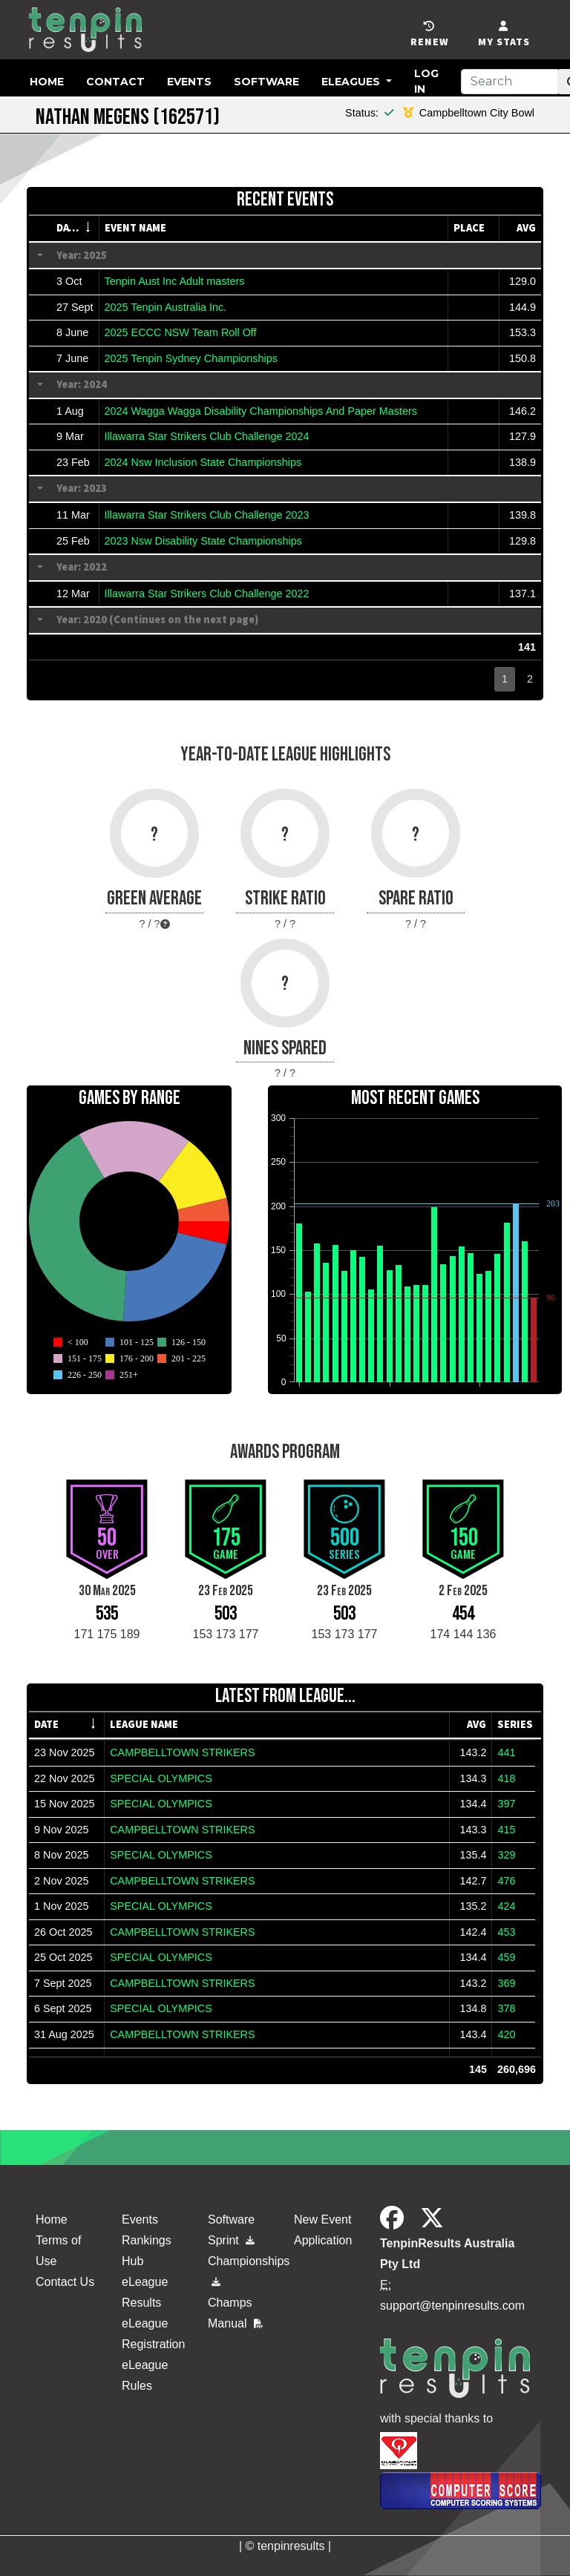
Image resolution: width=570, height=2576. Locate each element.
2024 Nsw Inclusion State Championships (203, 462)
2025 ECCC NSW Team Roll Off (181, 332)
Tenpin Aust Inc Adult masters (175, 281)
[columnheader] (75, 228)
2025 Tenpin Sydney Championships (191, 358)
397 (506, 1804)
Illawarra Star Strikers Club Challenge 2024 (207, 436)
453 (506, 1932)
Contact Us (65, 2282)
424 (506, 1906)
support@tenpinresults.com (452, 2305)
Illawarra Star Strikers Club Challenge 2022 (207, 593)
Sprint (231, 2240)
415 (506, 1830)
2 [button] (530, 679)
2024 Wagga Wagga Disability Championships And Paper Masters (261, 411)
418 (506, 1778)
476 (506, 1881)
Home (47, 81)
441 (506, 1752)
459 (506, 1957)
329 (506, 1855)
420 (506, 2034)
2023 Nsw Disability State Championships (203, 541)
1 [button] (505, 679)
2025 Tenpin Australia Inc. (166, 307)
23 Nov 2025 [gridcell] (64, 1752)
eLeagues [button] (352, 81)
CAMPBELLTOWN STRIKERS (182, 1752)
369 (506, 1983)
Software (266, 81)
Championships (242, 2268)
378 (506, 2008)
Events (189, 81)
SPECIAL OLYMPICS (161, 1778)
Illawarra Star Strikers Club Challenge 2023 (207, 515)
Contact (115, 81)
